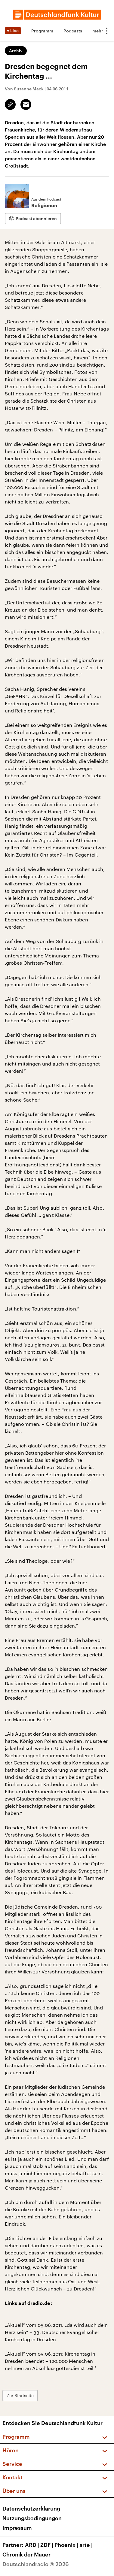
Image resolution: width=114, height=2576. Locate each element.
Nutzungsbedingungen (32, 2518)
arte (86, 2544)
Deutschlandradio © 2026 (35, 2564)
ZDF (47, 2544)
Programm (42, 30)
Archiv (16, 50)
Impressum (17, 2527)
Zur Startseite (20, 2395)
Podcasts (72, 30)
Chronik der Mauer (26, 2554)
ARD (32, 2544)
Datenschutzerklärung (31, 2508)
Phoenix (66, 2544)
